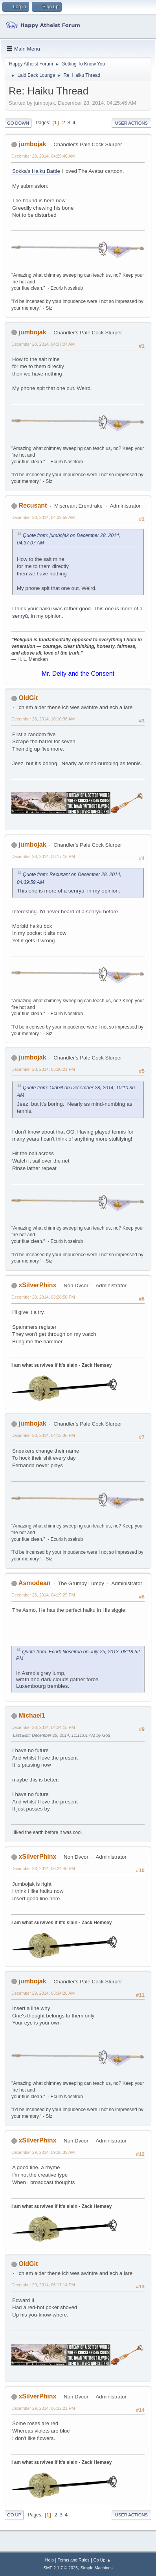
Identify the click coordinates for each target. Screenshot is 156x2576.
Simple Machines (97, 2567)
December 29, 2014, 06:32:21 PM (43, 2408)
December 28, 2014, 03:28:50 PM (43, 1297)
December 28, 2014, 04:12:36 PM (43, 1435)
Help (49, 2560)
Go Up (14, 2515)
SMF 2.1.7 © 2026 (60, 2567)
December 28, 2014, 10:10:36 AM (43, 719)
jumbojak (32, 144)
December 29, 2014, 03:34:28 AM (43, 1993)
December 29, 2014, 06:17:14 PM (43, 2284)
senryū (20, 616)
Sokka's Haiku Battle (36, 171)
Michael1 (31, 1715)
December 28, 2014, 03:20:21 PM (43, 1069)
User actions (131, 123)
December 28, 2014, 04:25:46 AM (43, 156)
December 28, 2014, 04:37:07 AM (43, 344)
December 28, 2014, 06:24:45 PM (43, 1868)
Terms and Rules (74, 2560)
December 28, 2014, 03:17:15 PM (43, 856)
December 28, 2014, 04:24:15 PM (43, 1727)
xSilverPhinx (37, 1285)
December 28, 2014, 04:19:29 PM (43, 1595)
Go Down (18, 123)
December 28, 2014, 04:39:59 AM (43, 517)
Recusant (32, 505)
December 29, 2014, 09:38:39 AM (43, 2152)
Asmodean (34, 1583)
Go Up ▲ (102, 2560)
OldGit (28, 698)
